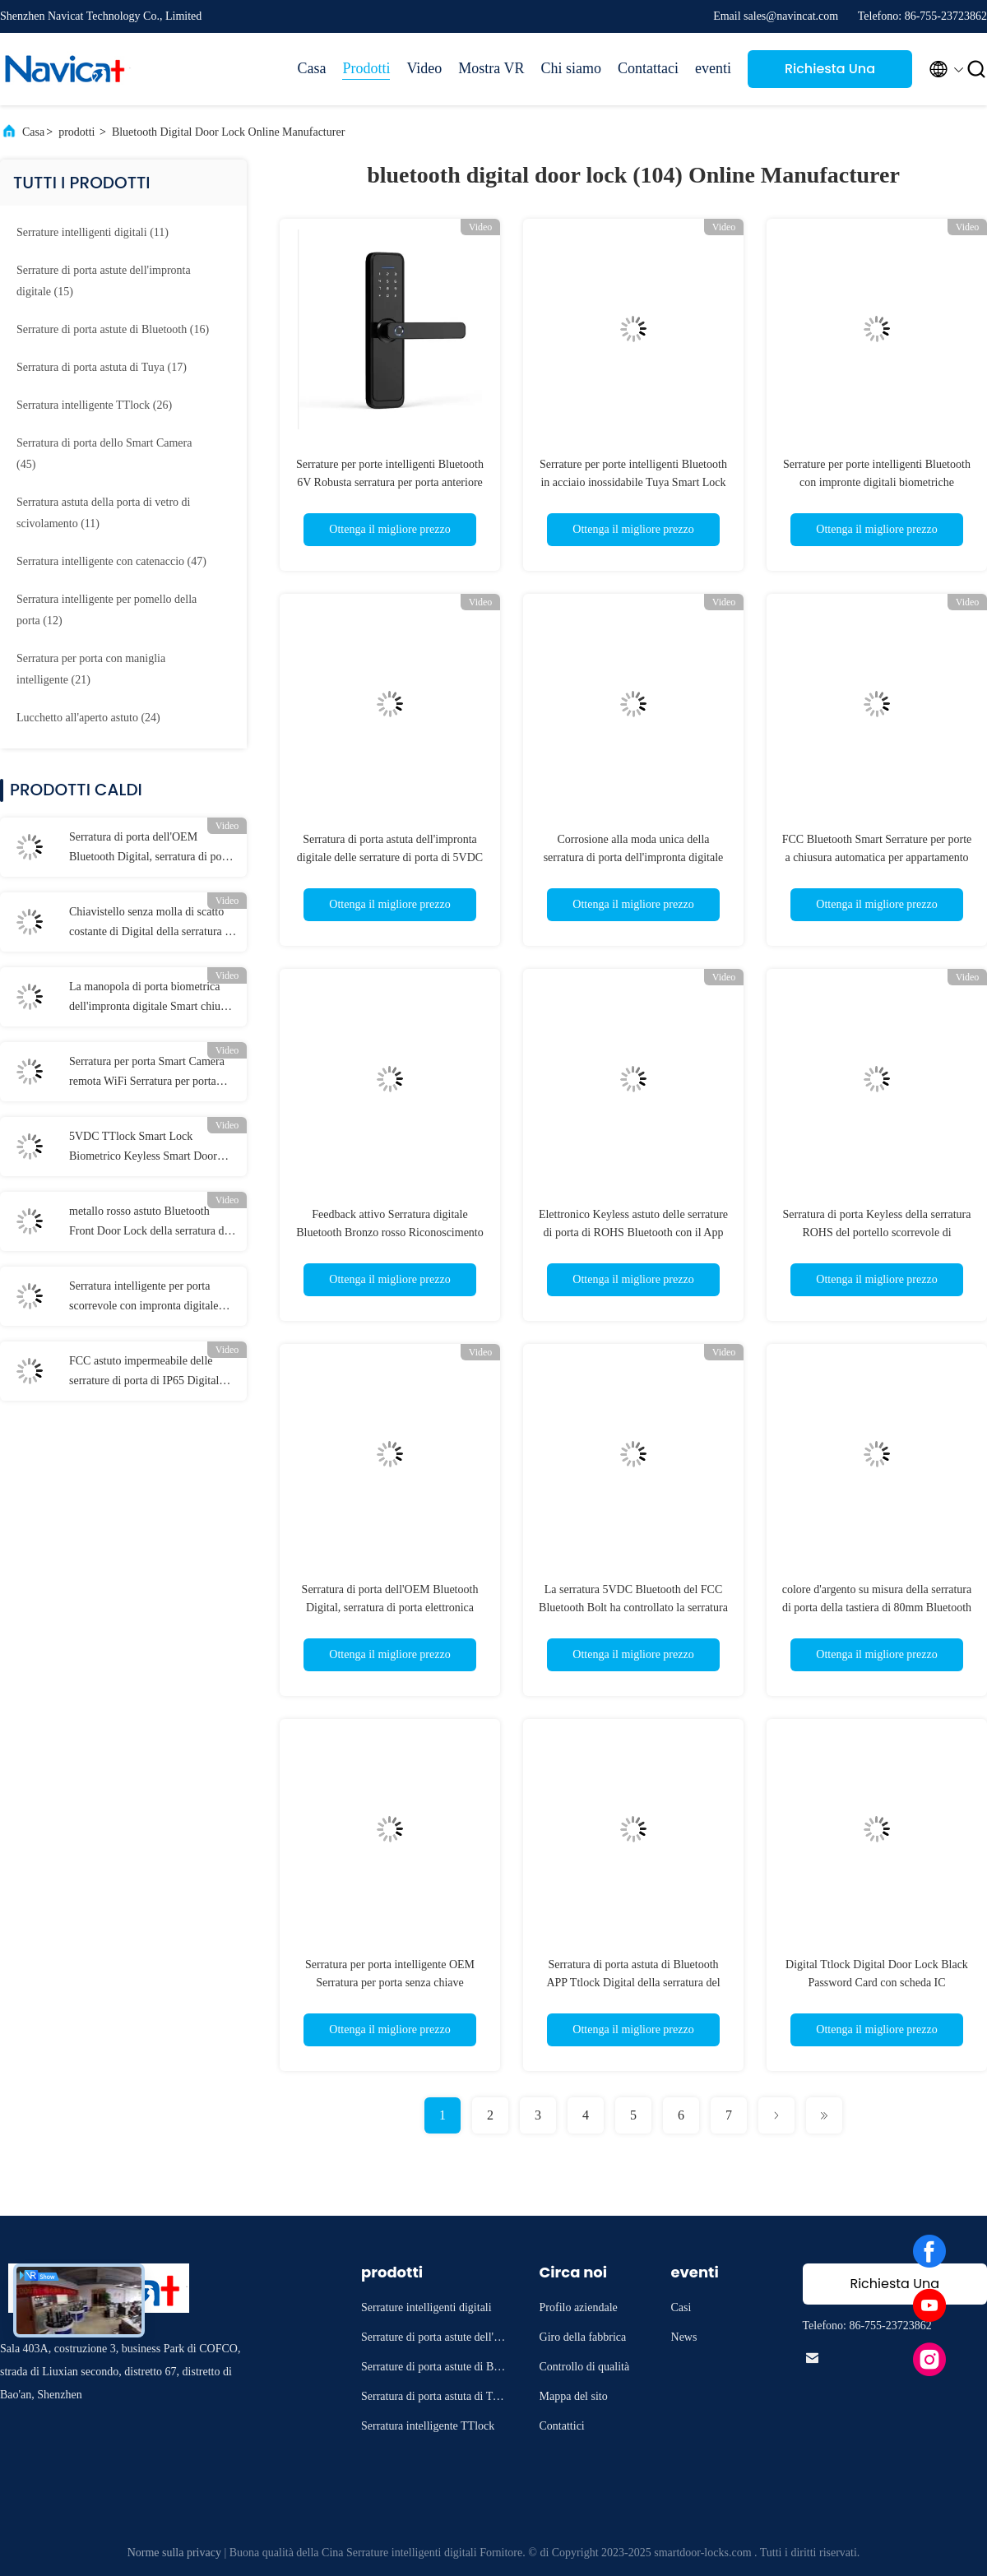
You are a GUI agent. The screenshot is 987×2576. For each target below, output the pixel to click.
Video (424, 68)
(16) (112, 329)
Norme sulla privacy (174, 2552)
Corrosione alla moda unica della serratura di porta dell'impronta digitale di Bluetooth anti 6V (634, 857)
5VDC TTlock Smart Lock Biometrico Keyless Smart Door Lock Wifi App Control (143, 1148)
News (684, 2337)
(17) (101, 367)
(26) (94, 405)
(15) (103, 281)
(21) (90, 669)
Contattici (562, 2426)
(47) (111, 561)
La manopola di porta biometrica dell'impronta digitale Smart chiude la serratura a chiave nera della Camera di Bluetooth (150, 998)
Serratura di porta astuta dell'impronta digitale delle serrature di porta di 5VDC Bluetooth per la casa (390, 857)
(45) (104, 453)
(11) (92, 232)
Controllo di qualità (585, 2367)
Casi (681, 2307)
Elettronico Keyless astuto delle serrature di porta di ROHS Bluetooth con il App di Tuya (633, 1232)
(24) (88, 717)
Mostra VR (491, 68)
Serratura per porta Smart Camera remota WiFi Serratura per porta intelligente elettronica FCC (147, 1073)
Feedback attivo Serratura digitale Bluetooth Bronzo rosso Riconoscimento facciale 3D (389, 1232)
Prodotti (366, 68)
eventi (713, 68)
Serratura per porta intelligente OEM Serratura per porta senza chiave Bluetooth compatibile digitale (390, 1982)
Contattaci (648, 68)
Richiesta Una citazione (830, 73)
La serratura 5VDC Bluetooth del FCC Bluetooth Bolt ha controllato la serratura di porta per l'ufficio (633, 1607)
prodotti (76, 132)
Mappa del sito (574, 2396)
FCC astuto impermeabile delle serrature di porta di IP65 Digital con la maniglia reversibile (144, 1373)
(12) (106, 610)
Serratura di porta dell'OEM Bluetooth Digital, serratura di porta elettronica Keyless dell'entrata (151, 849)
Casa (311, 68)
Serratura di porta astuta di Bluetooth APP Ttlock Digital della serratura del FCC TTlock (633, 1982)
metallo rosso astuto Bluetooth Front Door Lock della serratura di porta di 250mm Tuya (148, 1223)
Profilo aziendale (579, 2307)
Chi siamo (571, 68)
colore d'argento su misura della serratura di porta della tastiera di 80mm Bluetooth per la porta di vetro (876, 1607)
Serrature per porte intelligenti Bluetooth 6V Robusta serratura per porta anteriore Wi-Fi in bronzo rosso (390, 482)
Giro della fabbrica (583, 2337)
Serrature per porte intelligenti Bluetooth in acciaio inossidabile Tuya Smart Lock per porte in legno (633, 482)
